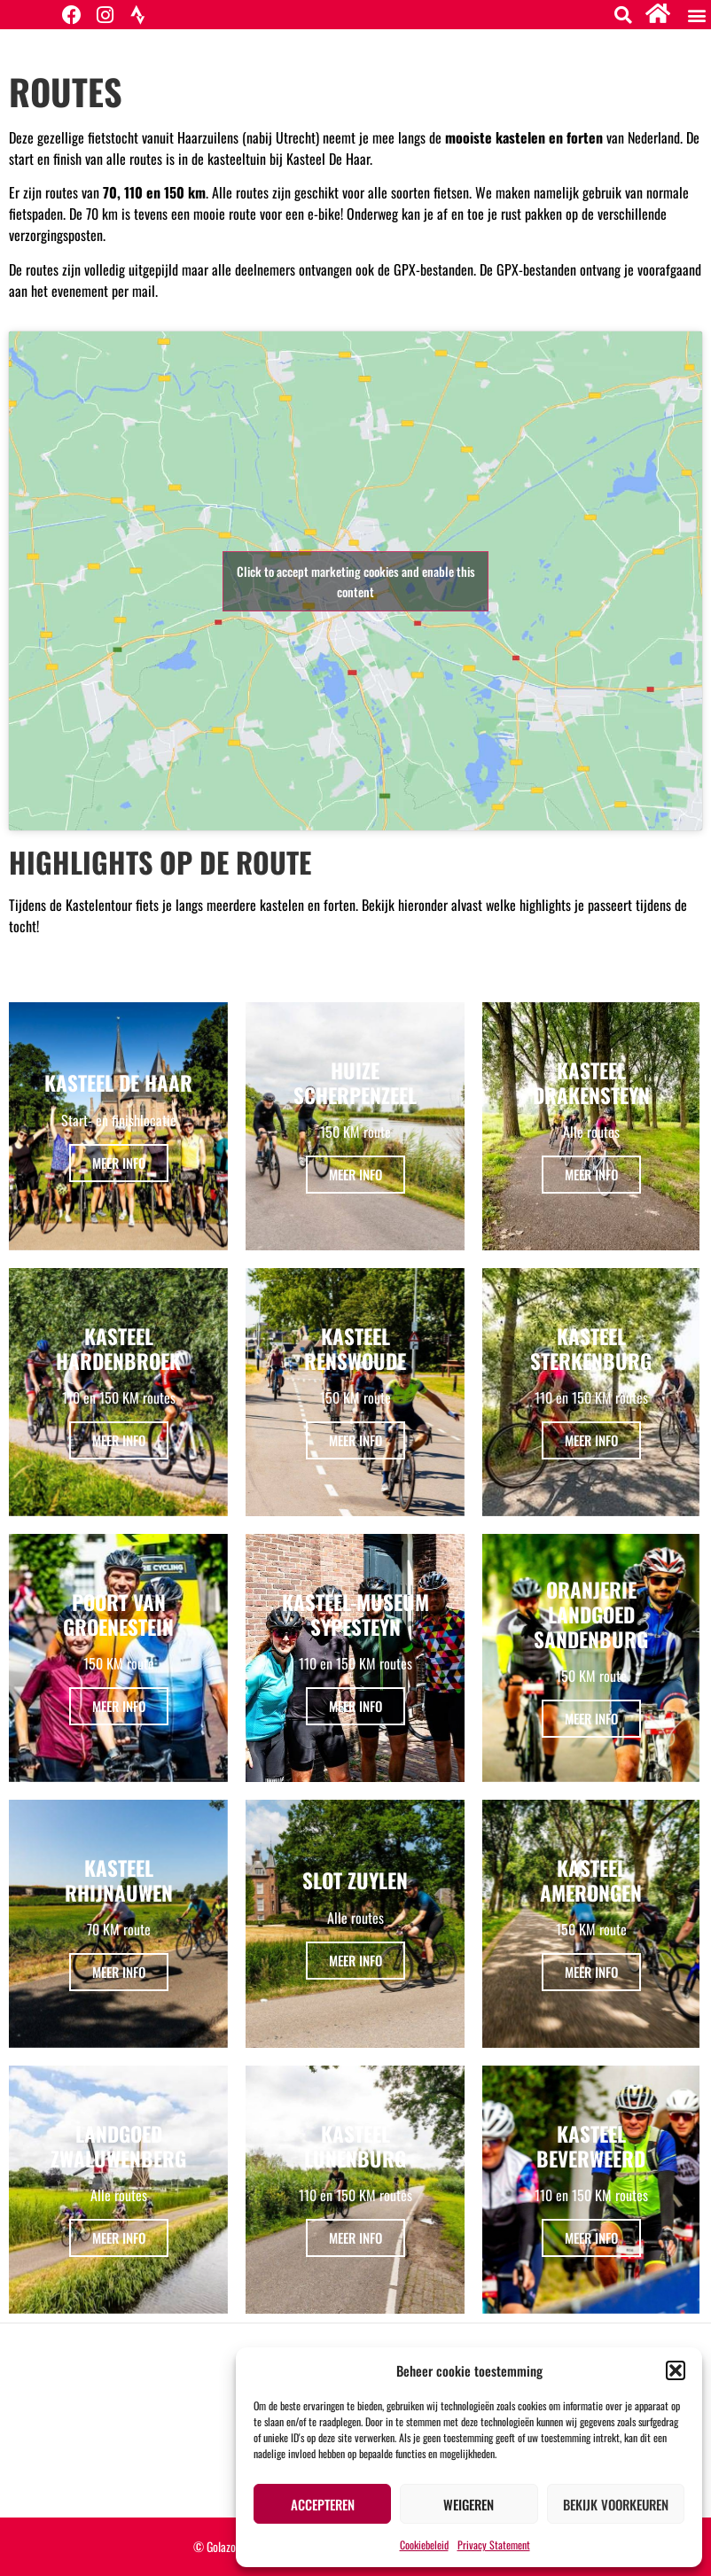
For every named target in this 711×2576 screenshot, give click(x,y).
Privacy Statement (493, 2544)
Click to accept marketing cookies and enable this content (356, 581)
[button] (675, 2370)
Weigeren (468, 2504)
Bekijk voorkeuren (615, 2504)
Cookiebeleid (424, 2544)
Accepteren (323, 2504)
